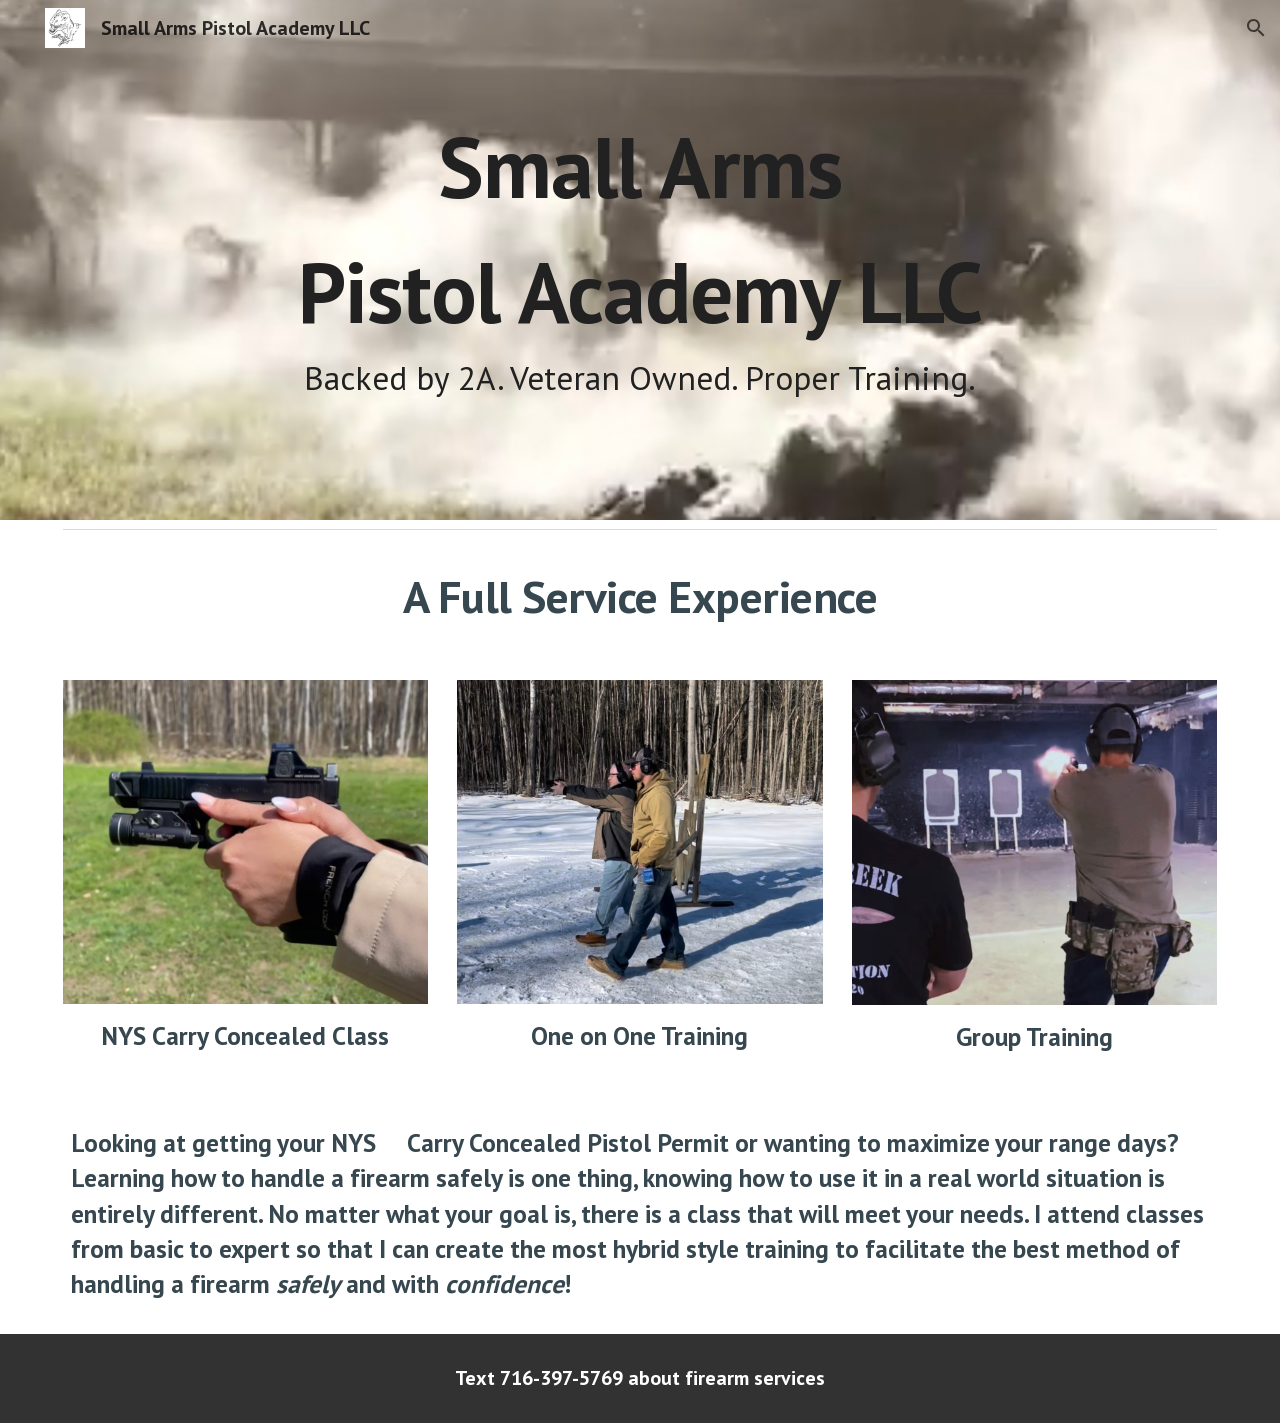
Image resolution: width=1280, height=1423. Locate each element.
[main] (640, 260)
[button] (1256, 28)
